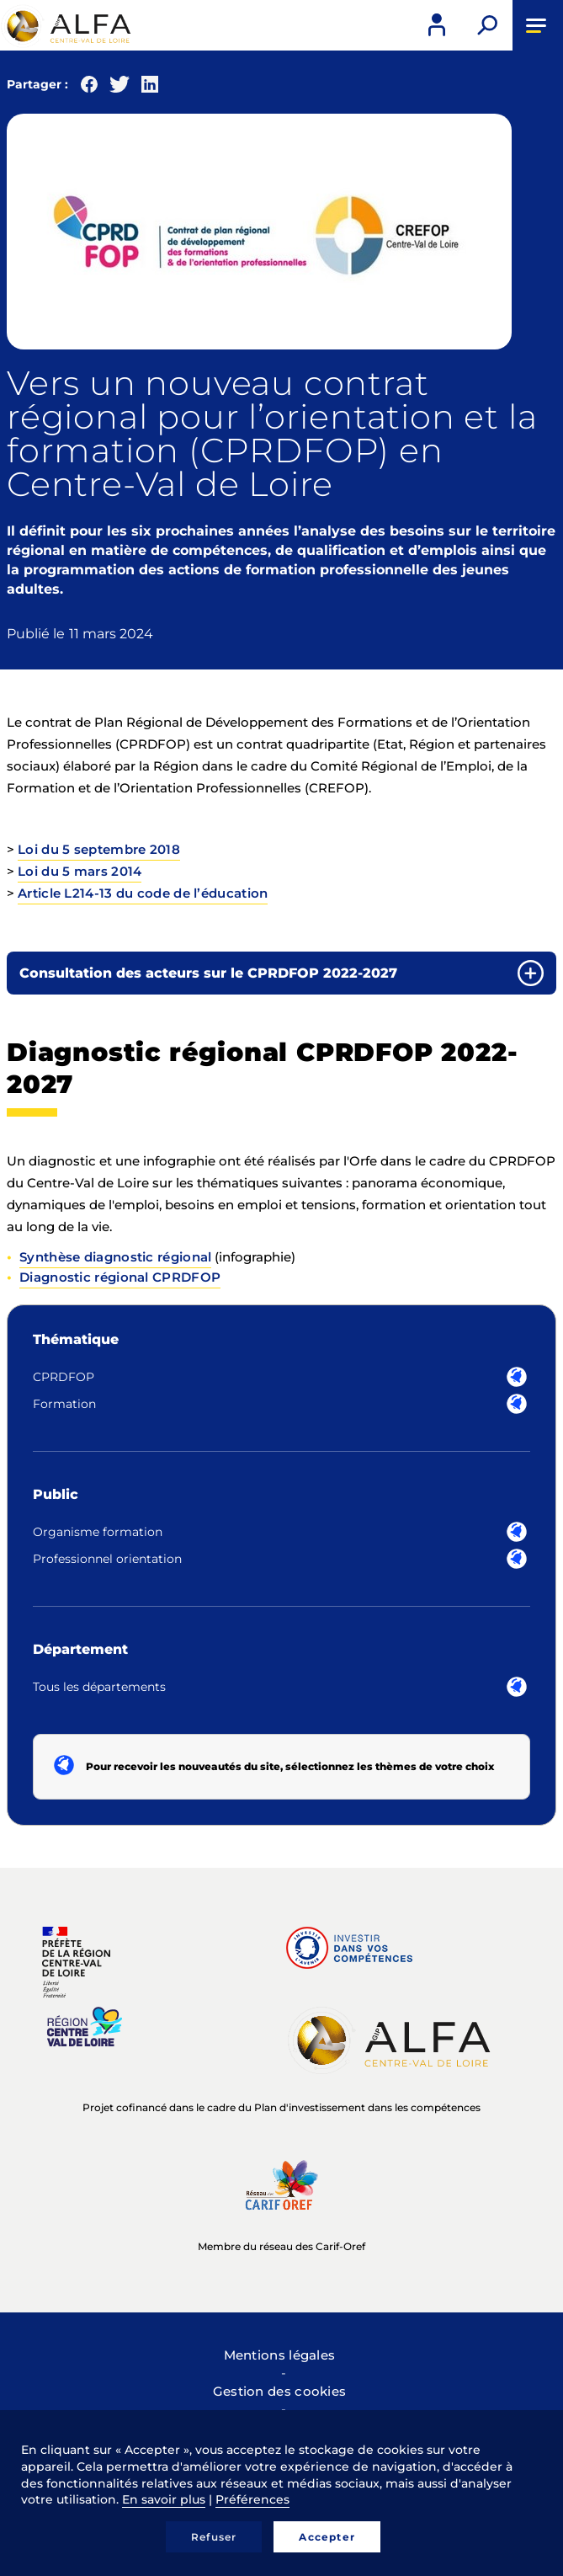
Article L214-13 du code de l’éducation (143, 893)
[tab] (281, 973)
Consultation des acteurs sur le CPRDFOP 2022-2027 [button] (208, 973)
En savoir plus (163, 2499)
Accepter (327, 2537)
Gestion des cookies (280, 2391)
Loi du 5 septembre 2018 (99, 849)
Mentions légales (280, 2355)
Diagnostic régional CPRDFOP (119, 1277)
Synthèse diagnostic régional (115, 1257)
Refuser (213, 2537)
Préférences (252, 2499)
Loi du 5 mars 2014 (79, 871)
